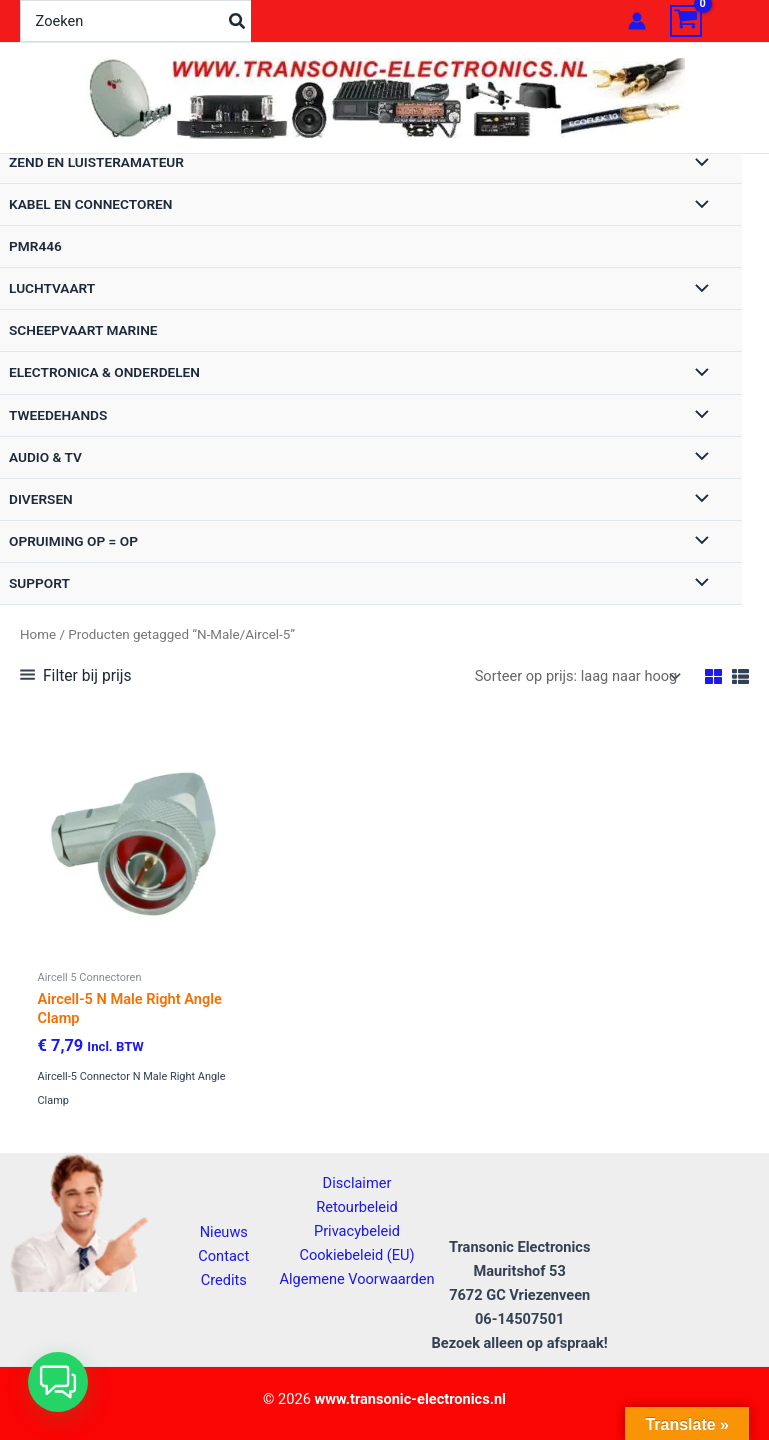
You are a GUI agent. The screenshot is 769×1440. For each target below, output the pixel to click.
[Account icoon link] (637, 21)
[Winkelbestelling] (576, 676)
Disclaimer (357, 1183)
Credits (224, 1280)
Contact (223, 1256)
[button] (58, 1382)
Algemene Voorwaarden (356, 1279)
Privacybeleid (357, 1231)
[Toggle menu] (697, 164)
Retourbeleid (357, 1207)
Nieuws (224, 1232)
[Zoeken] (238, 21)
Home (38, 634)
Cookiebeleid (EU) (356, 1255)
